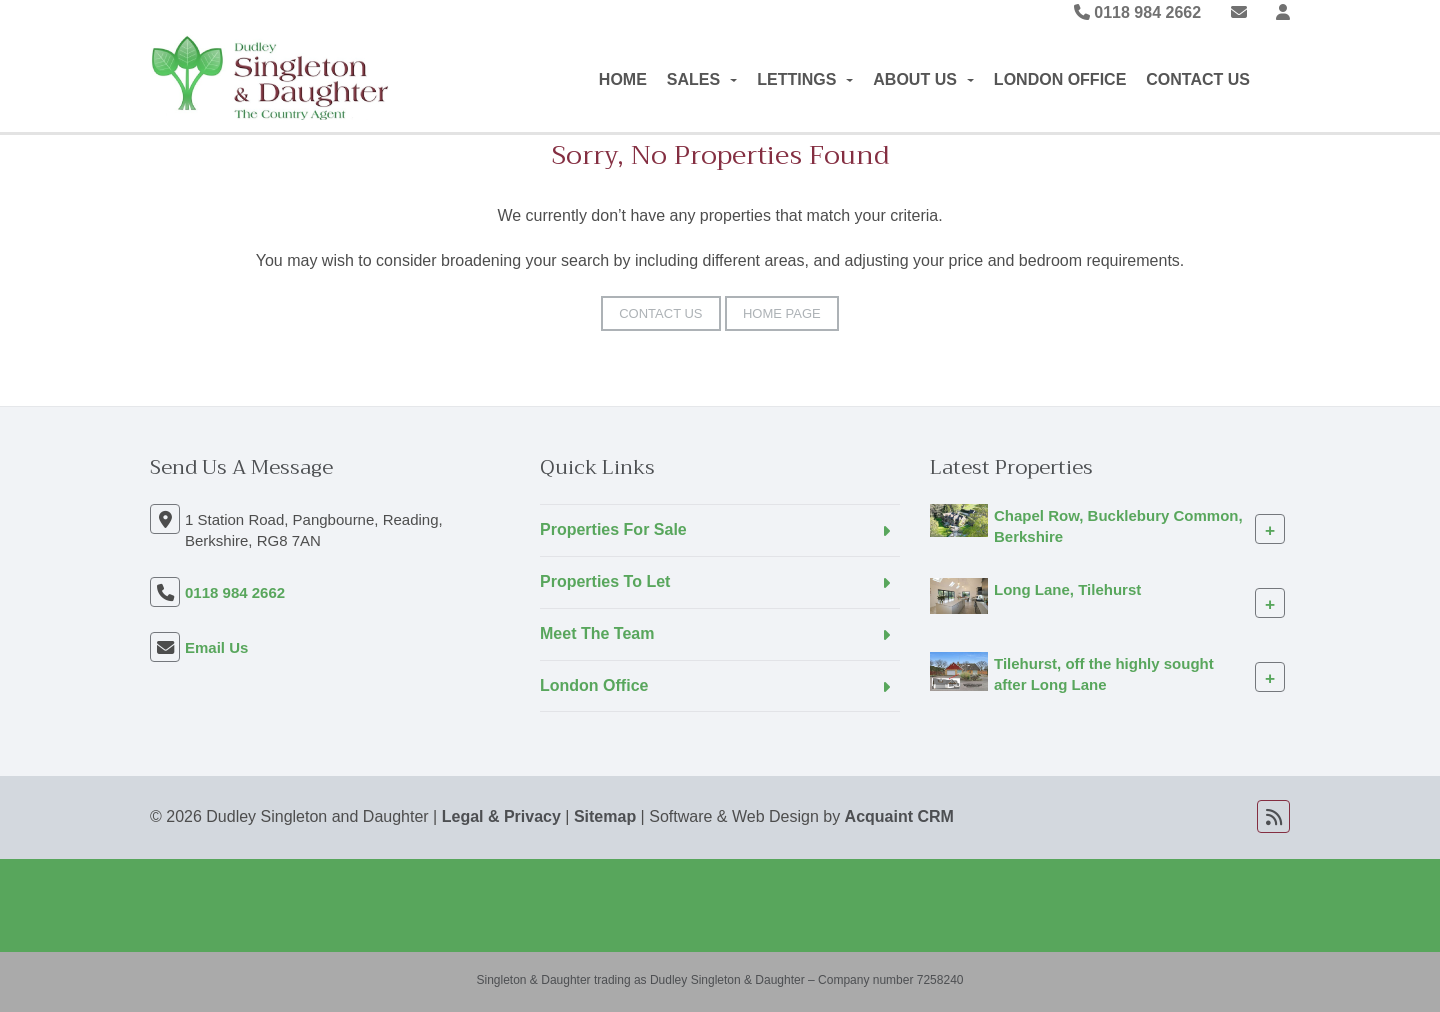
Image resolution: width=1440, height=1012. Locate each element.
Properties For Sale (613, 529)
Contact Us (1198, 79)
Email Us (216, 647)
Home (623, 79)
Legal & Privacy (501, 816)
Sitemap (605, 816)
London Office (1060, 79)
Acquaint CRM (899, 816)
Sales (702, 79)
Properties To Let (605, 581)
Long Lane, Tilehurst (1067, 589)
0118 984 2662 (1137, 12)
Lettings (805, 79)
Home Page (782, 313)
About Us (923, 79)
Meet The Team (597, 633)
